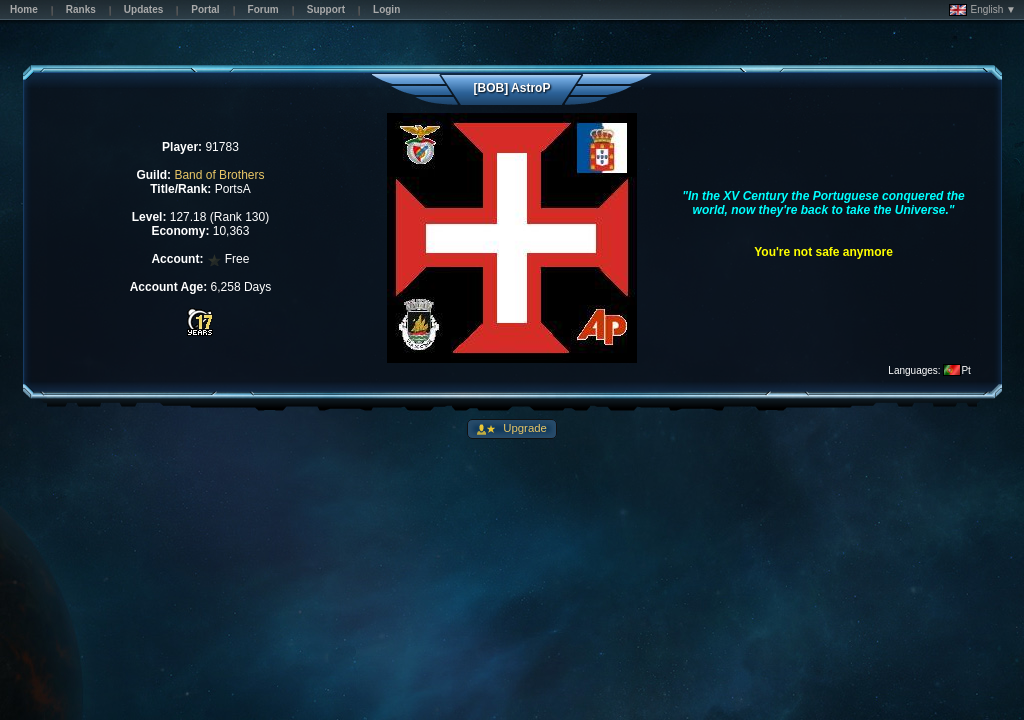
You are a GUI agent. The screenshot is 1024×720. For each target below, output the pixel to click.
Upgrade (523, 428)
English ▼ (982, 10)
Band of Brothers (219, 175)
